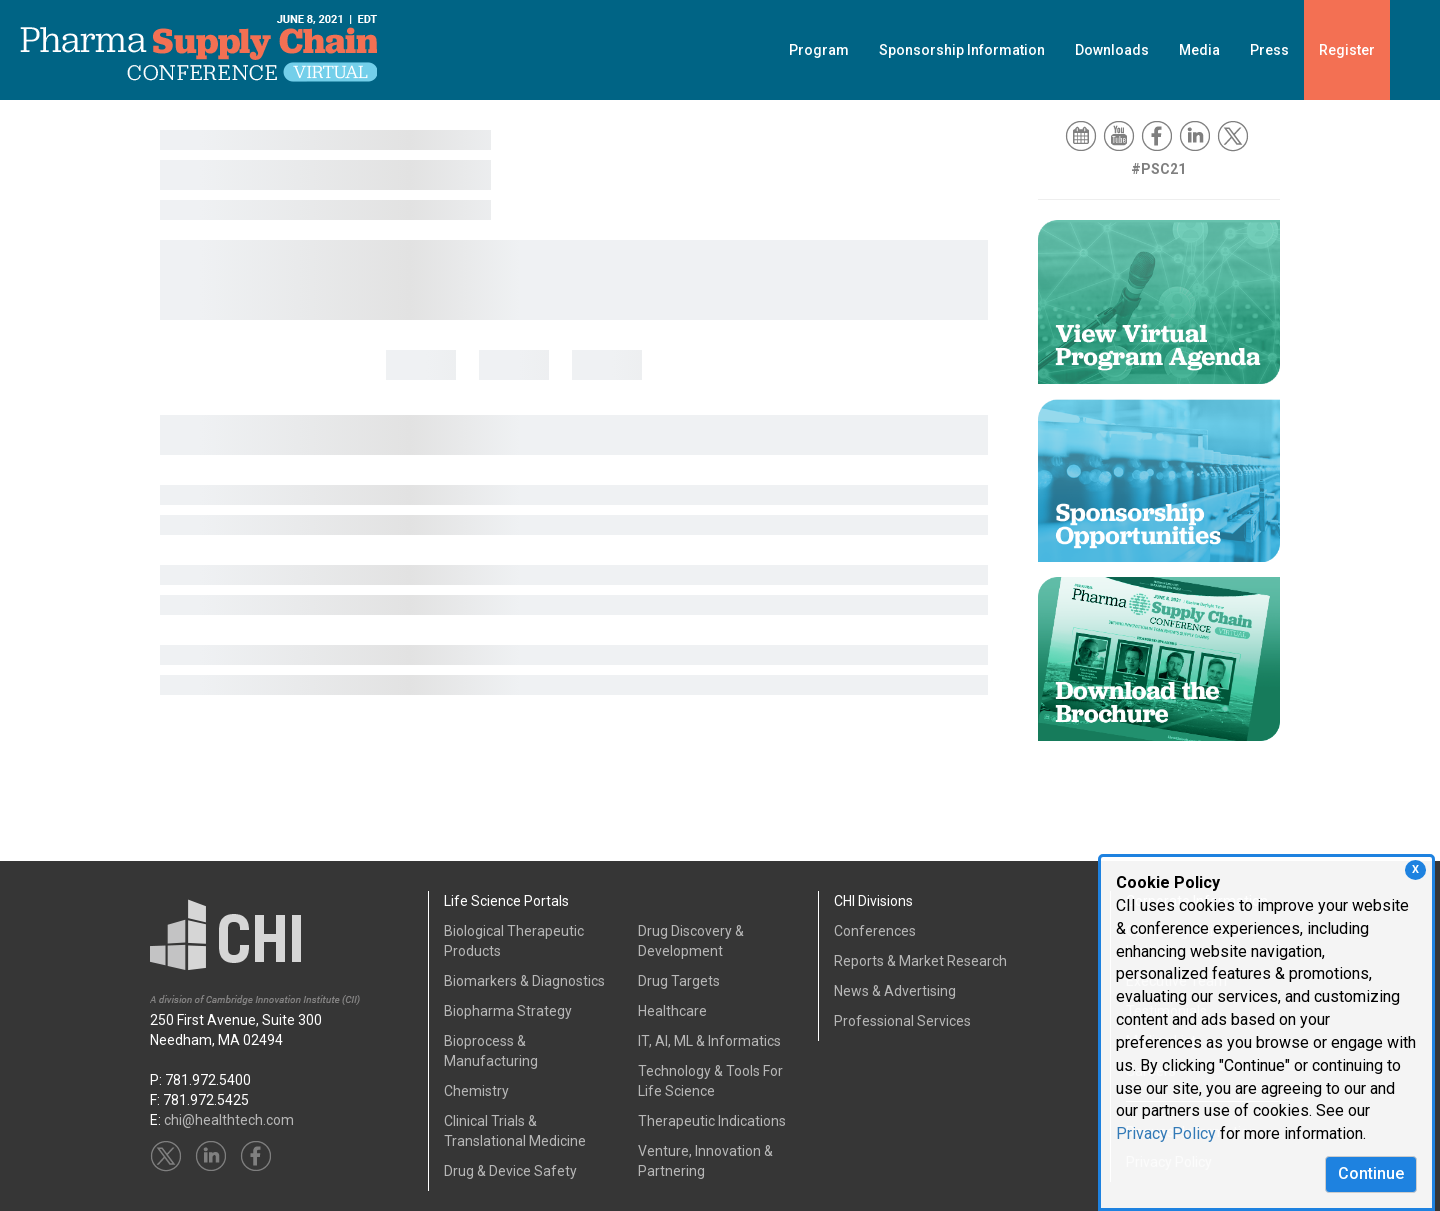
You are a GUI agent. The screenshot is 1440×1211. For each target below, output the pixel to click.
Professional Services (902, 1021)
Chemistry (476, 1091)
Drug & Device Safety (510, 1171)
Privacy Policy (1166, 1133)
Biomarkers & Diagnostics (524, 981)
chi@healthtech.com (229, 1120)
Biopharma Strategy (508, 1011)
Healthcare (672, 1011)
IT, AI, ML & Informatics (709, 1041)
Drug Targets (679, 981)
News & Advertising (895, 991)
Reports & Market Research (920, 961)
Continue (1371, 1173)
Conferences (875, 931)
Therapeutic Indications (712, 1121)
